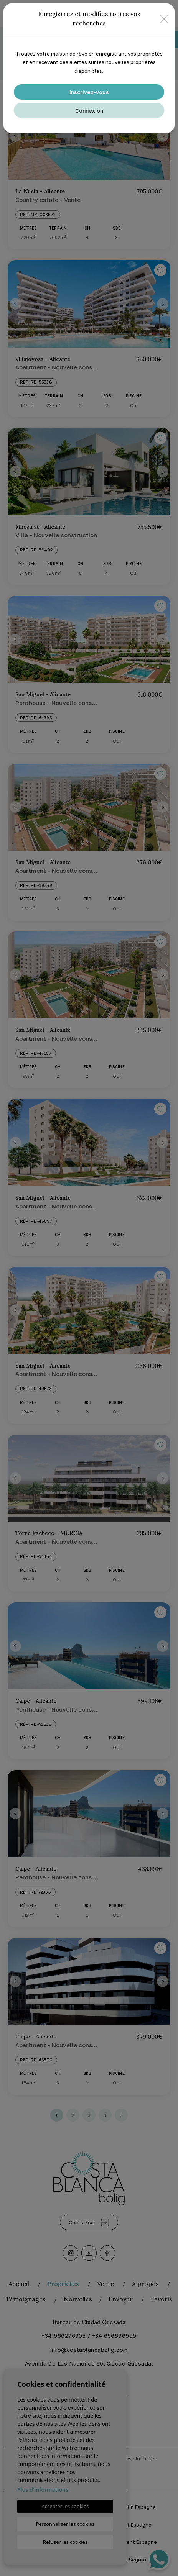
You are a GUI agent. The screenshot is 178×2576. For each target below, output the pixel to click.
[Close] (164, 18)
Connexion (89, 110)
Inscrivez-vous (89, 92)
